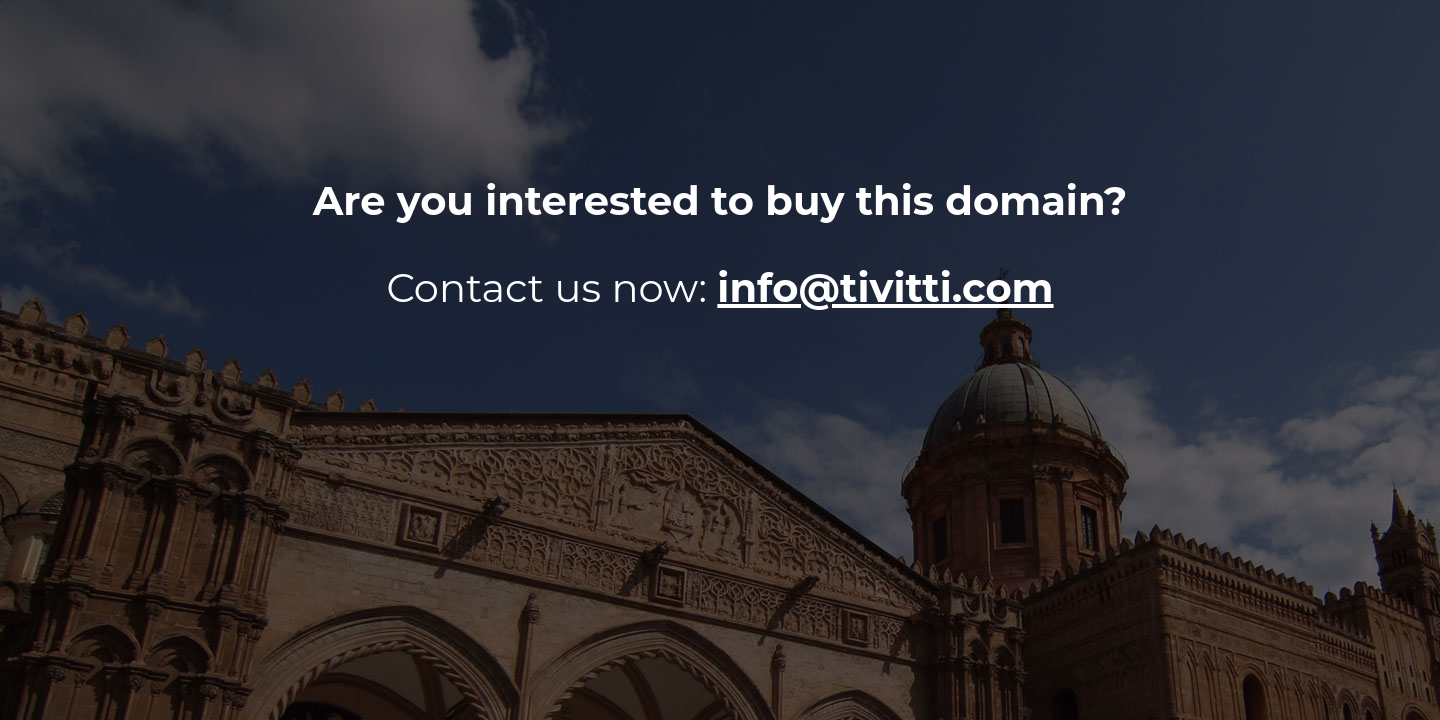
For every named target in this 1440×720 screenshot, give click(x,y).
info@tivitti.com (885, 287)
